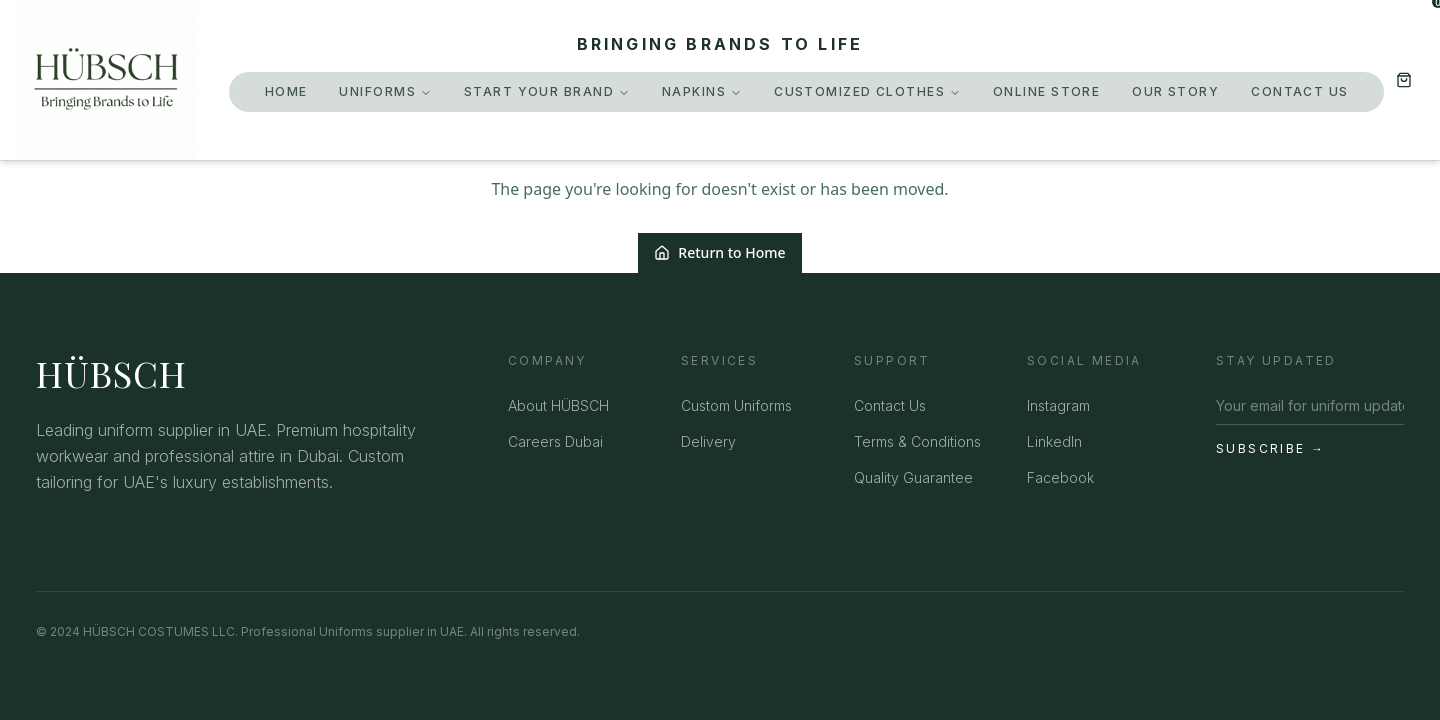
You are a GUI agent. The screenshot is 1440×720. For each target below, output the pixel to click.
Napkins (702, 91)
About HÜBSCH (558, 405)
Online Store (1046, 91)
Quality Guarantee (913, 477)
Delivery (708, 441)
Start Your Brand (547, 91)
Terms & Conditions (917, 441)
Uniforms (385, 91)
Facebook (1060, 477)
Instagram (1058, 405)
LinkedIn (1054, 441)
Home (286, 91)
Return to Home (719, 252)
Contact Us (1299, 91)
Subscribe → (1270, 448)
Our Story (1175, 91)
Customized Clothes (867, 91)
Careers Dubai (555, 441)
